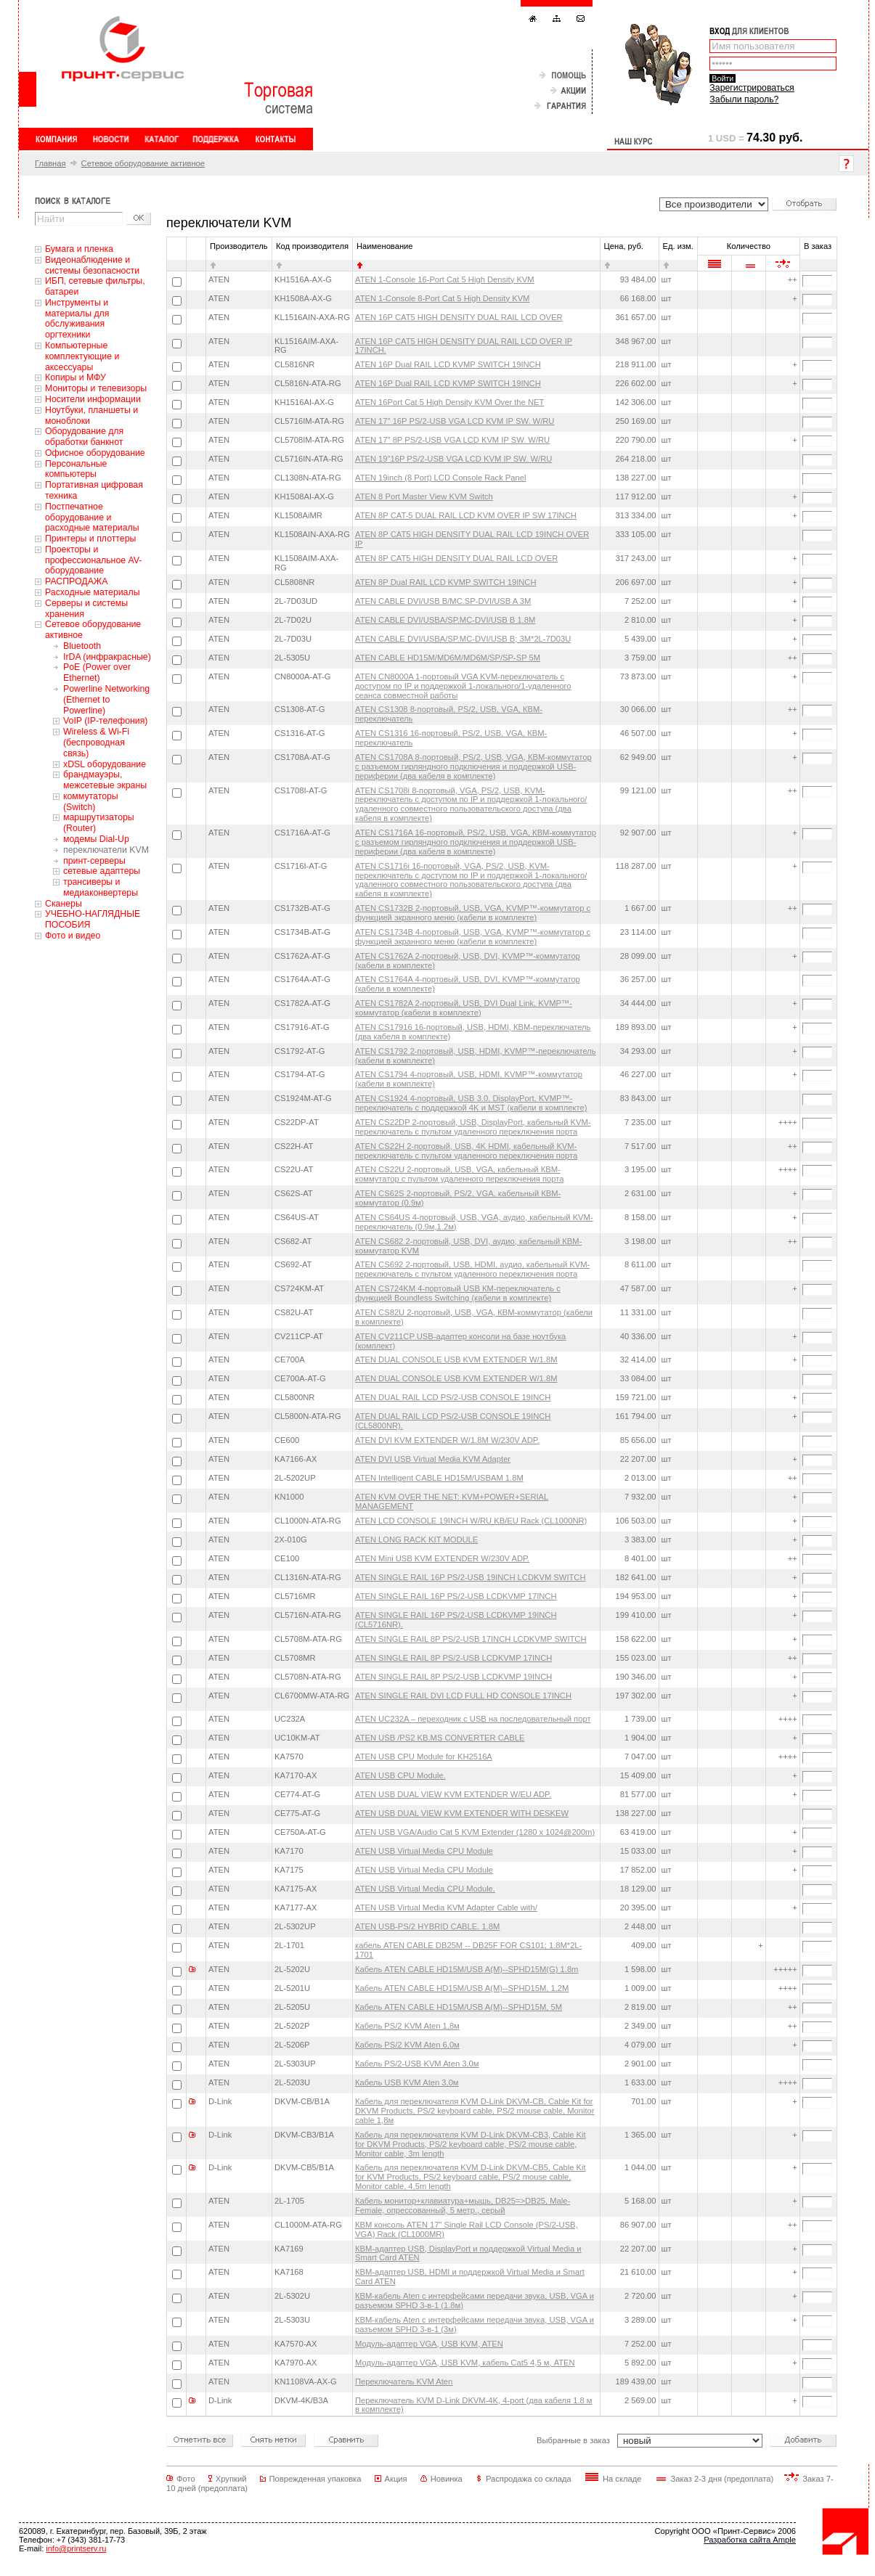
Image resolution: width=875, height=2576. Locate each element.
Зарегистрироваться (751, 88)
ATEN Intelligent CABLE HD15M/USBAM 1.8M (439, 1477)
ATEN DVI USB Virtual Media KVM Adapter (432, 1459)
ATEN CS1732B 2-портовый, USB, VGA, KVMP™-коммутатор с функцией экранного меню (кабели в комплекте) (472, 913)
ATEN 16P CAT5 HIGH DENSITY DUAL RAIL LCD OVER (459, 317)
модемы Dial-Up (96, 839)
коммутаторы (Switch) (90, 801)
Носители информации (93, 399)
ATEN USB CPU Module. (400, 1775)
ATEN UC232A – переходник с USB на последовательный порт (473, 1718)
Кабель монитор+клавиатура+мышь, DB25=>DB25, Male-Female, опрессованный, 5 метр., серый (462, 2205)
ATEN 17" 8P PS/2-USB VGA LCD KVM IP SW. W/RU (452, 440)
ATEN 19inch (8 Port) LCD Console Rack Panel (440, 477)
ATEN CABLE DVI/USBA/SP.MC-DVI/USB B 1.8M (445, 620)
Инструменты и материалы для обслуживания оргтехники (77, 319)
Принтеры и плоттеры (90, 538)
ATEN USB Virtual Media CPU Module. (425, 1888)
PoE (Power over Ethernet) (97, 672)
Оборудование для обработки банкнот (84, 436)
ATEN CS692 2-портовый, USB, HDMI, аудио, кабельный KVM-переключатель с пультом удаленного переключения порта (472, 1269)
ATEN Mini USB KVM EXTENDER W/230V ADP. (442, 1558)
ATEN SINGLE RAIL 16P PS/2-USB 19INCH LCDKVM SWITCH (470, 1577)
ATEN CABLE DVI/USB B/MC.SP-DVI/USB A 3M (443, 601)
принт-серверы (94, 861)
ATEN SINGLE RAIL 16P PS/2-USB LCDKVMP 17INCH (456, 1596)
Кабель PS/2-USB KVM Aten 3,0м (417, 2063)
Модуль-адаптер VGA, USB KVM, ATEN (429, 2343)
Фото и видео (72, 936)
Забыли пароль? (743, 99)
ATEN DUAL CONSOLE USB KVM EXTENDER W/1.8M (456, 1359)
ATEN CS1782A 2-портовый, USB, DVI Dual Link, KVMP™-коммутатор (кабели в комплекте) (463, 1008)
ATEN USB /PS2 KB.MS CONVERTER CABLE (439, 1737)
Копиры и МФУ (75, 377)
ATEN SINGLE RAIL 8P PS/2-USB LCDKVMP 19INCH (453, 1676)
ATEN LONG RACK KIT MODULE (416, 1539)
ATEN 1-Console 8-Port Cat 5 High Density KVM (442, 298)
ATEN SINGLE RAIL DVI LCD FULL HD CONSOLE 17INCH (463, 1695)
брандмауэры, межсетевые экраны (105, 779)
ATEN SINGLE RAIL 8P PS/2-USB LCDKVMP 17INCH (453, 1657)
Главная (50, 163)
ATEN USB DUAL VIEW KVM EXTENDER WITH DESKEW (462, 1813)
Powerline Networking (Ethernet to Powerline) (106, 700)
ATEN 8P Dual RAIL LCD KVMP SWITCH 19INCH (446, 582)
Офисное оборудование (95, 453)
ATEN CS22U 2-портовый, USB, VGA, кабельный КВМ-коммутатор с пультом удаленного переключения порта (459, 1174)
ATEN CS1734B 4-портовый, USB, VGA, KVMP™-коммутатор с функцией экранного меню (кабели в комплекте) (472, 937)
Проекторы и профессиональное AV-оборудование (93, 560)
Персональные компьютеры (76, 469)
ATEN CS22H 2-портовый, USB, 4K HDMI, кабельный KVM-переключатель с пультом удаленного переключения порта (466, 1151)
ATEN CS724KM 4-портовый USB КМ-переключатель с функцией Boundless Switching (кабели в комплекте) (458, 1293)
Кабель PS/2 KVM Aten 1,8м (407, 2025)
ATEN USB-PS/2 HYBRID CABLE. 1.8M (427, 1926)
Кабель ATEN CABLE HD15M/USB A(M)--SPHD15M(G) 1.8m (466, 1969)
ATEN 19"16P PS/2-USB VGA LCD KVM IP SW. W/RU (453, 458)
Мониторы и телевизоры (96, 388)
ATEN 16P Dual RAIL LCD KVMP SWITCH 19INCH (448, 364)
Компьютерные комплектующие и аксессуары (82, 356)
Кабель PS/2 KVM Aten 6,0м (407, 2044)
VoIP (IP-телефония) (105, 721)
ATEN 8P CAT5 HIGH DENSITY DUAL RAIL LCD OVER (456, 558)
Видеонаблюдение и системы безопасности (92, 265)
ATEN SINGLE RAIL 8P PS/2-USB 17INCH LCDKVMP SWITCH (471, 1639)
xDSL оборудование (104, 764)
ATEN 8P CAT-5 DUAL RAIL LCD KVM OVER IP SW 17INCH (466, 515)
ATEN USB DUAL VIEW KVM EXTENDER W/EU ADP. (453, 1794)
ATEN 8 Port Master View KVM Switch (424, 496)
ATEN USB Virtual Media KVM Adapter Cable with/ (446, 1907)
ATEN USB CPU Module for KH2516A (423, 1756)
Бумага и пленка (79, 249)
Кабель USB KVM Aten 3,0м (407, 2082)
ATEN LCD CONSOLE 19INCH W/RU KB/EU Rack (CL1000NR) (471, 1520)
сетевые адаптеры (101, 871)
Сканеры (63, 904)
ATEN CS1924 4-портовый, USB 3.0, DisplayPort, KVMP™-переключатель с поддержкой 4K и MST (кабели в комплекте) (471, 1103)
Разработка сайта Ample (750, 2539)
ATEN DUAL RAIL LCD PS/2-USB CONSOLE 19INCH (452, 1397)
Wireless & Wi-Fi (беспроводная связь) (96, 743)
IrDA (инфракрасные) (107, 657)
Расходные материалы (92, 592)
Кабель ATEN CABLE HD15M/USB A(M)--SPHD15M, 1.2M (462, 1988)
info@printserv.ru (76, 2548)
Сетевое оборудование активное (143, 163)
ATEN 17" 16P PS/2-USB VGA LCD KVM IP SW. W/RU (454, 421)
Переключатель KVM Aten (403, 2381)
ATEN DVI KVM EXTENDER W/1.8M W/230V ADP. (447, 1440)
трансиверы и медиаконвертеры (100, 887)
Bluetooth (82, 646)
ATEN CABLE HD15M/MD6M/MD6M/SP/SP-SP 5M (447, 657)
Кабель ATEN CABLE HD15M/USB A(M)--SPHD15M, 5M (458, 2007)
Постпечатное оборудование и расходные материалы (92, 517)
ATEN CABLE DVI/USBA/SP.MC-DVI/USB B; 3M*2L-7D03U (463, 638)
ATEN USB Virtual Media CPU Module (424, 1851)
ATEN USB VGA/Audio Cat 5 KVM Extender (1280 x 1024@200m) (475, 1832)
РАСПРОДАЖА (76, 581)
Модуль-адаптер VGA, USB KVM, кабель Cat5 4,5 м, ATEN (465, 2362)
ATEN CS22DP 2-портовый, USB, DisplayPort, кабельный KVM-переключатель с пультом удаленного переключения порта (472, 1127)
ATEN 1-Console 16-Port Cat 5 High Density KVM (444, 279)
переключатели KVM (106, 850)
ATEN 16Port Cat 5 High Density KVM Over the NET (449, 402)
